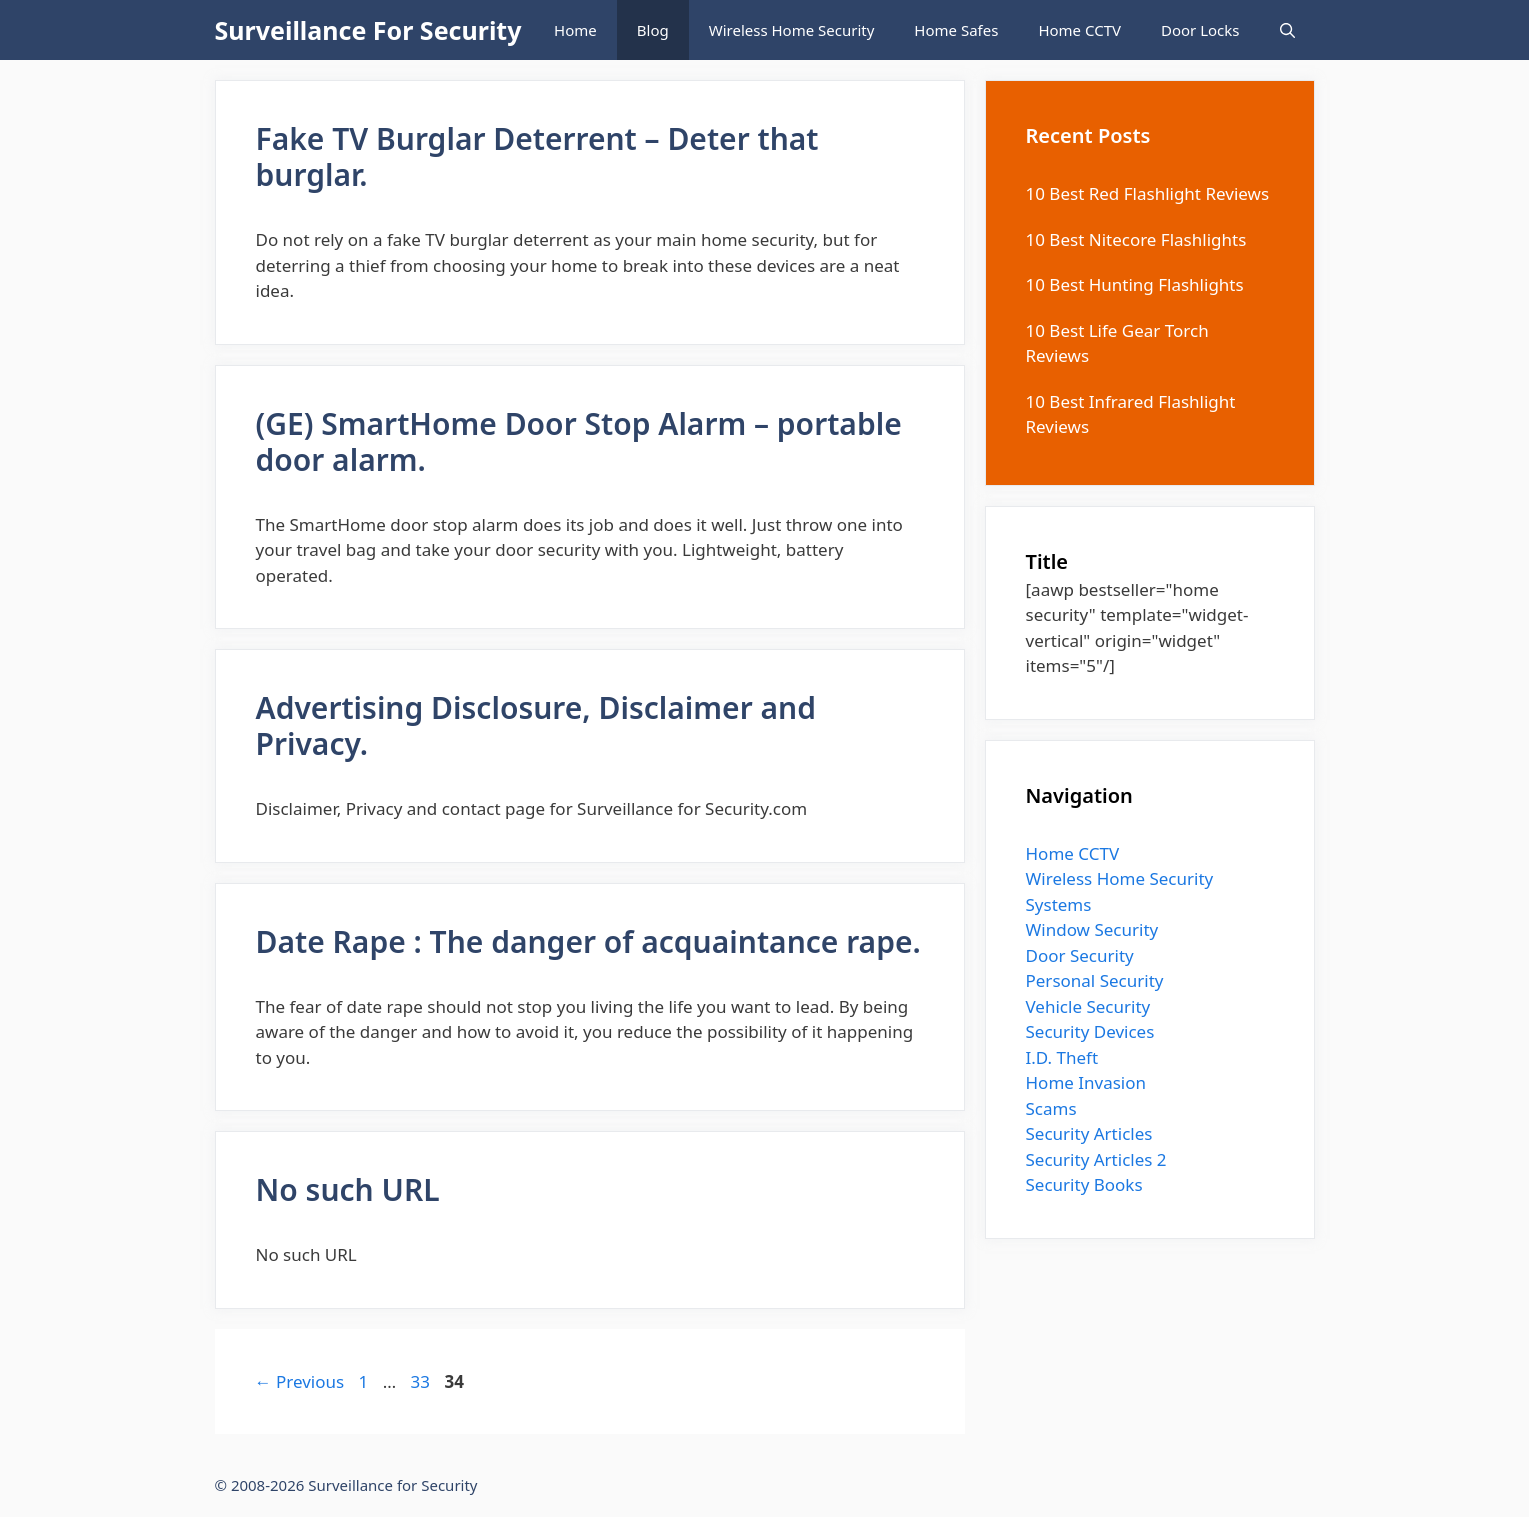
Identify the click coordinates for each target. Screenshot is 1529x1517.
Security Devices (1090, 1031)
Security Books (1084, 1184)
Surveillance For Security (368, 30)
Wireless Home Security (792, 30)
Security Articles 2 (1096, 1159)
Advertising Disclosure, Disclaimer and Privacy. (536, 725)
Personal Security (1095, 980)
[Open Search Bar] (1287, 30)
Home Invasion (1086, 1082)
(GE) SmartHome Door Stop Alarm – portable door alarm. (579, 441)
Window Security (1092, 929)
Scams (1051, 1108)
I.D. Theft (1062, 1057)
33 (422, 1381)
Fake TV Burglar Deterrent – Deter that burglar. (537, 156)
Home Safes (956, 30)
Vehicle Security (1088, 1006)
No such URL (348, 1189)
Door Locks (1200, 30)
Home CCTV (1079, 30)
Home (575, 30)
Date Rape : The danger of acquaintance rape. (588, 941)
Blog (653, 30)
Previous (300, 1381)
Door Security (1080, 955)
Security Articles (1089, 1133)
